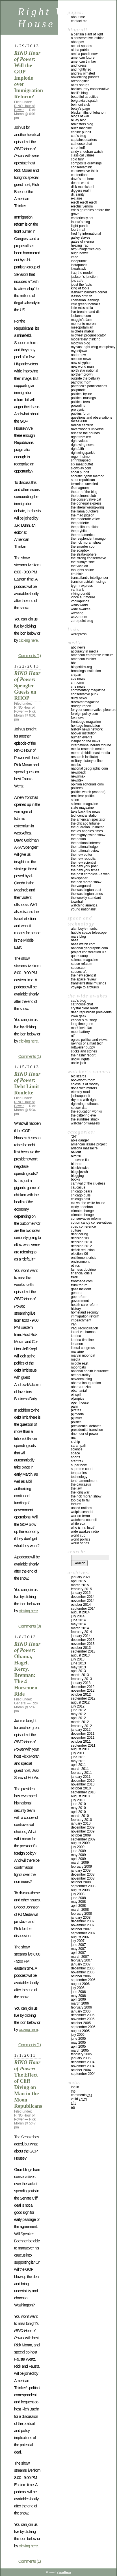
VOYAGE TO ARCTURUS (85, 987)
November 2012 (82, 1690)
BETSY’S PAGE (80, 109)
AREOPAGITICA (80, 81)
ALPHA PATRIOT (80, 50)
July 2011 (77, 1753)
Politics (76, 1422)
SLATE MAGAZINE (82, 808)
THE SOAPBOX (80, 550)
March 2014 (80, 1628)
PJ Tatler (76, 1418)
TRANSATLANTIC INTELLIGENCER (89, 578)
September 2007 (83, 1933)
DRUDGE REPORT (81, 706)
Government (80, 1301)
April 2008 (78, 1906)
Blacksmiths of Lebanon (88, 113)
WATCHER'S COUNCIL (84, 1520)
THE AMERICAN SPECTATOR (88, 819)
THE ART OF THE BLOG (84, 492)
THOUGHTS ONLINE (82, 570)
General (20, 1703)
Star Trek (77, 1461)
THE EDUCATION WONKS (86, 1111)
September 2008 (83, 1886)
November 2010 (82, 1784)
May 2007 (78, 1949)
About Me (78, 17)
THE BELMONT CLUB (83, 496)
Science (77, 1449)
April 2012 (78, 1718)
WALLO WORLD (79, 605)
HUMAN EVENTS (81, 737)
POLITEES (77, 788)
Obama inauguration (86, 1383)
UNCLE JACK (78, 1063)
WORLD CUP (78, 1535)
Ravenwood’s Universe (87, 429)
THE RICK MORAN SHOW (86, 543)
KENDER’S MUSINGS (84, 1020)
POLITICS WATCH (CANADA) (88, 792)
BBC (73, 663)
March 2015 (80, 1585)
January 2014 (80, 1636)
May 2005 (78, 2043)
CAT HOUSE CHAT (82, 1004)
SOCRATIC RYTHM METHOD (87, 476)
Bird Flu (76, 1156)
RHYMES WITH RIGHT (84, 1100)
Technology (79, 1477)
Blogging (77, 1176)
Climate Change (82, 1211)
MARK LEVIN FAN (81, 1028)
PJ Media (77, 1414)
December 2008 (82, 1874)
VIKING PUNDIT (80, 594)
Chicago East (80, 1199)
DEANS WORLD (80, 183)
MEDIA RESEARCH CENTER (88, 749)
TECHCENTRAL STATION (84, 815)
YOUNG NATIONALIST (83, 909)
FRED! (74, 1277)
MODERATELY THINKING (85, 339)
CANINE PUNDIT (81, 132)
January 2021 (80, 1577)
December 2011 (82, 1734)
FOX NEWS (77, 718)
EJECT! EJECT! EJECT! (84, 202)
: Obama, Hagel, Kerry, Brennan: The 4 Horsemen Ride (27, 1669)
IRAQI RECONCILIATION (84, 1328)
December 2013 (82, 1640)
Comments (81, 2095)
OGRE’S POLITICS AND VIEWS (89, 1040)
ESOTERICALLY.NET (82, 218)
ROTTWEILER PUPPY (83, 1047)
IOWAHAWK (78, 269)
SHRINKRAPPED (80, 460)
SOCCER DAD (79, 1108)
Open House (80, 1402)
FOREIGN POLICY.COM (84, 714)
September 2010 (83, 1792)
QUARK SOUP (79, 956)
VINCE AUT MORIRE (83, 597)
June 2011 (78, 1757)
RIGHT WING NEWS (82, 445)
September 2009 (83, 1839)
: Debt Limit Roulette (27, 1083)
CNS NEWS (78, 687)
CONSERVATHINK (81, 167)
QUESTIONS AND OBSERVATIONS (91, 418)
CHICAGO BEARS (81, 1191)
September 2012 (83, 1698)
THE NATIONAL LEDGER (85, 847)
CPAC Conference (83, 1226)
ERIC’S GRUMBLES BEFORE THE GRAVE (90, 212)
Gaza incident (81, 1289)
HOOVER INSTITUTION (84, 733)
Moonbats (78, 1367)
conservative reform (86, 1219)
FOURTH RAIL (78, 230)
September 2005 (83, 2027)
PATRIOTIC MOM (81, 382)
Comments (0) (29, 1626)
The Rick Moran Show (86, 1496)
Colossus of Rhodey (85, 1084)
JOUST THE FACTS (81, 285)
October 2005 (81, 2023)
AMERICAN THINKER (83, 61)
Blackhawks (79, 1168)
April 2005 (78, 2046)
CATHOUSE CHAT (81, 144)
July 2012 (77, 1706)
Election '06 (79, 1254)
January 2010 (80, 1823)
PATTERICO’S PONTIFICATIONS (89, 386)
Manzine (77, 1351)
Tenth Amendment (84, 1481)
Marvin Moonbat (83, 1355)
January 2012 (80, 1730)
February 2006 (81, 2007)
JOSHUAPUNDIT (80, 1096)
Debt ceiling (79, 1234)
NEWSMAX (78, 776)
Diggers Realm (81, 190)
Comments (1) (29, 655)
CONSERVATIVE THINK (84, 171)
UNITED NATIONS (81, 1508)
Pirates (76, 1410)
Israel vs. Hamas (83, 1332)
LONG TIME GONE (82, 1024)
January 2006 (80, 2011)
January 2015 (80, 1593)
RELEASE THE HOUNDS (85, 433)
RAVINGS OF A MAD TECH (87, 1043)
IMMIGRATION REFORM (85, 1316)
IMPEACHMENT (81, 1320)
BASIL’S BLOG (79, 93)
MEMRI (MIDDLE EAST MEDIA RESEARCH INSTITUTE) (90, 755)
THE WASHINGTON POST (86, 890)
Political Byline (81, 394)
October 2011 (81, 1742)
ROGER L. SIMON (81, 457)
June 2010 (78, 1804)
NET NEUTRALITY (80, 1375)
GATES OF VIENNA (82, 241)
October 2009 (81, 1835)
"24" (74, 1137)
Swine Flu (82, 1160)
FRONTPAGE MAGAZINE (86, 722)
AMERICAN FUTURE (82, 58)
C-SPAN (76, 675)
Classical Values (82, 155)
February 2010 (81, 1820)
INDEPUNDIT (78, 261)
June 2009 (78, 1851)
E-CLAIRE (76, 198)
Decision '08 (80, 1238)
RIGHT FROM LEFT (81, 437)
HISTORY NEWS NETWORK (87, 729)
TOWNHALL (77, 902)
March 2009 (80, 1863)
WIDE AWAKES (80, 609)
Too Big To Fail (80, 1500)
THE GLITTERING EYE (83, 1115)
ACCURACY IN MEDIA (84, 651)
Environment (80, 1262)
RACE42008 (79, 421)
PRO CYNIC (77, 410)
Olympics (77, 1399)
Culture (76, 1230)
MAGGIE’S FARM (81, 320)
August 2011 (80, 1749)
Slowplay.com (81, 468)
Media (75, 1359)
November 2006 (82, 1972)
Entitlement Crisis (83, 1258)
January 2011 (80, 1777)
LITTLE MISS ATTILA (82, 308)
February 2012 (81, 1726)
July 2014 (77, 1616)
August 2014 (80, 1612)
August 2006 (80, 1984)
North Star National (84, 370)
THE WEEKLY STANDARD (86, 898)
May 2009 (78, 1855)
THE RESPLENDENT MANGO (88, 539)
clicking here (28, 640)
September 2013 (83, 1651)
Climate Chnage (82, 1215)
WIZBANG (77, 613)
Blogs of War (80, 116)
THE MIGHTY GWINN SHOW (88, 835)
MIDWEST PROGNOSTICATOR (88, 335)
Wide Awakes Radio (85, 1531)
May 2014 (78, 1624)
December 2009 (82, 1827)
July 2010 (77, 1800)
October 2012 (81, 1694)
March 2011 (80, 1769)
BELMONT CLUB (80, 105)
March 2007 (80, 1957)
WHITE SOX (78, 1524)
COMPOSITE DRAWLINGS (86, 163)
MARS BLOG (78, 937)
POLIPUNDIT (78, 390)
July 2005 (77, 2035)
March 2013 (80, 1675)
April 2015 (78, 1581)
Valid (79, 2099)
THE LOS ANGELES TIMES (87, 831)
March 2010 (80, 1816)
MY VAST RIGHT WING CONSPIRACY (93, 347)
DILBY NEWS (79, 698)
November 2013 (82, 1644)
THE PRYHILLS (79, 531)
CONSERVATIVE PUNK (84, 694)
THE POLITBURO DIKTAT (85, 527)
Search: (77, 1551)
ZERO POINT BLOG (82, 621)
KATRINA (76, 1336)
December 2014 (82, 1597)
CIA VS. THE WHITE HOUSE (88, 1203)
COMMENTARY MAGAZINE (88, 690)
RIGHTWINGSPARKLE (83, 453)
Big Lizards (78, 1076)
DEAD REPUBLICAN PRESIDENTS (91, 1012)
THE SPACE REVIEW (83, 979)
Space (75, 1453)
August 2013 (80, 1655)
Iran (74, 1324)
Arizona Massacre (84, 1148)
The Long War (80, 1492)
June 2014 (78, 1620)
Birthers (76, 1164)
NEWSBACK (78, 772)
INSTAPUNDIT (79, 265)
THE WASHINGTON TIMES (87, 894)
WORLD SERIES (80, 1543)
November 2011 (82, 1738)
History (76, 1309)
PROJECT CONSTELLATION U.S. (89, 952)
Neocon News (81, 359)
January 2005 (80, 2058)
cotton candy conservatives (91, 1223)
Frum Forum (79, 1285)
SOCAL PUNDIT (80, 472)
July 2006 (77, 1988)
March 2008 (80, 1910)
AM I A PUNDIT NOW (84, 54)
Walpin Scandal (82, 1512)
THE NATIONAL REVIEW (85, 851)
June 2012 (78, 1710)
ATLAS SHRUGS (80, 85)
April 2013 (78, 1671)
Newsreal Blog (81, 1379)
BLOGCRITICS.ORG (81, 667)
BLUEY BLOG (78, 120)
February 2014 (81, 1632)
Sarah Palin (79, 1446)
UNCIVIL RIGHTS (80, 1059)
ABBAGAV (77, 42)
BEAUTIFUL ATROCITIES (84, 97)
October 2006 (81, 1976)
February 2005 (81, 2054)
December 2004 (82, 2062)
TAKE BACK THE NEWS (85, 812)
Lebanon (77, 1344)
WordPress (78, 634)
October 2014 (81, 1605)
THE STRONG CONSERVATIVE (88, 558)
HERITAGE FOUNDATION (85, 726)
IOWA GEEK (78, 1016)
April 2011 (78, 1765)
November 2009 (82, 1831)
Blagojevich (79, 1172)
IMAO (74, 257)
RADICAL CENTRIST (82, 425)
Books (75, 1179)
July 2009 (77, 1847)
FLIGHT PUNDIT (79, 226)
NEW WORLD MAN (82, 366)
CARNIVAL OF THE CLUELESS (88, 1183)
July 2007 (77, 1941)
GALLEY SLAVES (80, 238)
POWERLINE (78, 406)
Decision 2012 (81, 1246)
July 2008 (77, 1894)
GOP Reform (79, 1297)
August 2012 (80, 1702)
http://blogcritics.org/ (86, 249)
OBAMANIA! (79, 1391)
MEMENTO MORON (83, 324)
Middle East (79, 1363)
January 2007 (80, 1964)
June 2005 (78, 2039)
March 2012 (80, 1722)
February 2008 (81, 1914)
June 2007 (78, 1945)
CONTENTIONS (79, 175)
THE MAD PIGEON (82, 515)
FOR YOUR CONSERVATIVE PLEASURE (93, 710)
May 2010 (78, 1808)
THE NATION (78, 839)
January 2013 (80, 1683)
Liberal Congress (83, 1348)
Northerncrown (82, 374)
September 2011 (83, 1745)
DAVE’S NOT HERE (82, 179)
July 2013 (77, 1659)
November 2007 (82, 1925)
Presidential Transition (87, 1430)
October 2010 (81, 1788)
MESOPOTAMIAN (82, 327)
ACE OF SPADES (81, 46)
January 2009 (80, 1870)
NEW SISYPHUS (81, 363)
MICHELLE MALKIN (82, 331)
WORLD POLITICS (80, 1539)
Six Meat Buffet (82, 464)
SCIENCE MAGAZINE (84, 804)
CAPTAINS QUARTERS (84, 140)
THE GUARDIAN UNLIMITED (87, 827)
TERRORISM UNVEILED (84, 484)
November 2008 (82, 1878)
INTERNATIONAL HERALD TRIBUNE (91, 745)
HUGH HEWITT (79, 253)
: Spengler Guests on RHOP (27, 685)
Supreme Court (82, 1469)
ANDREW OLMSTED (83, 73)
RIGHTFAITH (77, 449)
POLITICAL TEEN (80, 402)
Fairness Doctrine (83, 1270)
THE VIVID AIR (79, 566)
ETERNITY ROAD (80, 1092)
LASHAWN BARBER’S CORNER (89, 292)
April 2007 (78, 1953)
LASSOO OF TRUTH (81, 296)
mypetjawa (79, 351)
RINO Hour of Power (84, 1434)
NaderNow (78, 355)
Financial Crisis (81, 1273)
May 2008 (78, 1902)
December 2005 (82, 2015)
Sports (75, 1457)
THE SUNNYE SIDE (83, 562)
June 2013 (78, 1663)
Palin (74, 1406)
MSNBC (76, 765)
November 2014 (82, 1601)
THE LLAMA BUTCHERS (85, 511)
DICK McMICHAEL (82, 187)
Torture (76, 1504)
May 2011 (78, 1761)
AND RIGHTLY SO (81, 69)
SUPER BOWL (79, 1465)
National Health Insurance (90, 1371)
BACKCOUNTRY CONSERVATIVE (90, 89)
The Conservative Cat (86, 499)
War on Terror (80, 1516)
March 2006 (80, 2003)
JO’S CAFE (77, 281)
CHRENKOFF (78, 148)
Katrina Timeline (82, 1340)
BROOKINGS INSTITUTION (86, 671)
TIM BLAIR (77, 574)
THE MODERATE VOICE (85, 519)
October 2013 (81, 1648)
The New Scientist (83, 863)
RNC (73, 1438)
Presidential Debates (86, 1426)
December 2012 (82, 1687)
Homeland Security (84, 1312)
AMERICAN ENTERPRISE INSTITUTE (92, 655)
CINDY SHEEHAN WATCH (87, 152)
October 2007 (81, 1929)
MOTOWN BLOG (80, 343)
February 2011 (81, 1773)
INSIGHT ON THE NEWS (85, 741)
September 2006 (83, 1980)
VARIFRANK (77, 590)
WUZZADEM (79, 617)
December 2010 (82, 1781)
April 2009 (78, 1859)
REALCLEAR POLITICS (83, 796)
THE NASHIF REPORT (83, 1055)
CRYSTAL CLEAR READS (84, 1008)
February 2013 (81, 1679)
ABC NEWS (78, 647)
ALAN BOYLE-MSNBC (84, 929)
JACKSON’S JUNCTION (84, 277)
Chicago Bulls (80, 1195)
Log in (75, 2087)
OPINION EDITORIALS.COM (87, 784)
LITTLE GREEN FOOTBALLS (85, 304)
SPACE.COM (79, 968)
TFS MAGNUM (80, 488)
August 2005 (80, 2031)
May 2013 (78, 1667)
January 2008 (80, 1918)
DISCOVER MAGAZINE (85, 702)
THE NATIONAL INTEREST (86, 843)
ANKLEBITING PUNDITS (85, 77)
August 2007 (80, 1937)
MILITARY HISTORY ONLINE (87, 761)
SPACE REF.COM (81, 964)
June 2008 (78, 1898)
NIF (73, 1036)
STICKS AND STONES (84, 1051)
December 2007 (82, 1921)
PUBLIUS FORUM (81, 414)
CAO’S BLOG (78, 136)
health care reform (84, 1305)
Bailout (76, 1152)
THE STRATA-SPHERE (84, 554)
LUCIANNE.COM (81, 316)
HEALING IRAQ (79, 245)
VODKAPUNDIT (80, 601)
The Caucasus (81, 1484)
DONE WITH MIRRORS (84, 1088)
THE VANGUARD (81, 886)
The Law (76, 1488)
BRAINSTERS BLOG (82, 124)
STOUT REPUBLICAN (83, 480)
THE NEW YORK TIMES (85, 870)
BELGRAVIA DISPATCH (84, 101)
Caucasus (78, 1187)
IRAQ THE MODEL (81, 273)
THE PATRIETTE (80, 523)
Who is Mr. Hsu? (82, 1528)
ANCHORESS (78, 65)
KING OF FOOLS (80, 288)
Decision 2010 (81, 1242)
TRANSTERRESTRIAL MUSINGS (88, 582)
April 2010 (78, 1812)
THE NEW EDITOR (81, 855)
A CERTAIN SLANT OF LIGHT (87, 34)
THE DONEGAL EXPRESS (86, 503)
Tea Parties (79, 1473)
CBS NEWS (78, 679)
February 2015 (81, 1589)
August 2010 (80, 1796)
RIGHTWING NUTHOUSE (85, 1104)
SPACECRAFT (78, 972)
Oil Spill (76, 1395)
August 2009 (80, 1843)
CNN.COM (77, 683)
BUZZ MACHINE (81, 128)
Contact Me (79, 21)
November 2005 (82, 2019)
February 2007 (81, 1960)
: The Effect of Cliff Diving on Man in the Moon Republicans (28, 2084)
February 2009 (81, 1867)
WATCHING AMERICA (84, 905)
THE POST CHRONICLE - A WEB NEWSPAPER (90, 876)
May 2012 (78, 1714)
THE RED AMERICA (82, 535)
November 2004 (82, 2066)
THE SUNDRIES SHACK (85, 1119)
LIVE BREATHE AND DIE (86, 312)
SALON (75, 800)
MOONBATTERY (80, 1032)
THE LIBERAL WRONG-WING (87, 507)
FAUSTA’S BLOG (80, 222)
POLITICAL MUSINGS (83, 398)
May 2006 (78, 1996)
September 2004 (83, 2074)
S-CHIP (75, 1442)
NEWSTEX (77, 780)
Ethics (75, 1266)
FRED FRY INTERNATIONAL (86, 234)
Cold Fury (77, 159)
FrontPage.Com (82, 1281)
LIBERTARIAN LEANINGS (85, 300)
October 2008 (81, 1882)
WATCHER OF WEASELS (85, 1123)
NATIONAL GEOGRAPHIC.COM (89, 768)
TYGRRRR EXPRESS (82, 586)
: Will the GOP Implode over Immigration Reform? (28, 74)
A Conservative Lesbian (88, 38)
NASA (74, 940)
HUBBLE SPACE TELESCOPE (89, 933)
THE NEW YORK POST (84, 866)
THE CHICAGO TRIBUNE (85, 823)
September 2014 (83, 1609)
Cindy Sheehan (82, 1207)
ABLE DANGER (80, 1140)
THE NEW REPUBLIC (83, 859)
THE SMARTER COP (82, 546)
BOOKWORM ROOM (83, 1080)
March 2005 (80, 2050)
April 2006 (78, 1999)
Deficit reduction (83, 1250)
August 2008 (80, 1890)
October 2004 (81, 2070)
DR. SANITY (77, 194)
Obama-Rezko (81, 1387)
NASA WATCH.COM (83, 944)
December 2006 (82, 1968)
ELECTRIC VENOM (82, 206)
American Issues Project (89, 1144)
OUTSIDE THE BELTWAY (85, 378)
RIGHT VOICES (79, 441)
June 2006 (78, 1992)
